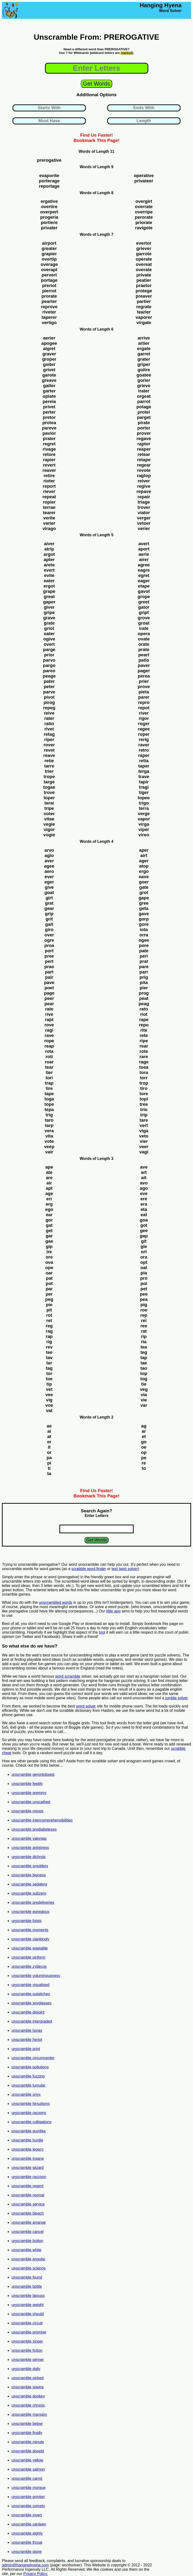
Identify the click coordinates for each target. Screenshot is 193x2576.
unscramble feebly (27, 1784)
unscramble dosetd (28, 2451)
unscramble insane (28, 2158)
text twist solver (125, 1569)
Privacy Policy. (35, 2574)
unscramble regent (28, 2186)
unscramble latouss (28, 2296)
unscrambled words (55, 1602)
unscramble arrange (29, 2222)
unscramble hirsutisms (31, 2104)
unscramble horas (27, 2030)
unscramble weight (28, 2305)
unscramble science (28, 2268)
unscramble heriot (27, 2040)
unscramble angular (28, 2259)
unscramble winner (28, 2360)
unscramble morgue (28, 2488)
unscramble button (27, 2241)
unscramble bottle (27, 2286)
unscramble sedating (29, 1884)
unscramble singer (27, 2341)
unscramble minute (28, 2442)
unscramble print (26, 2049)
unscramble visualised (30, 1985)
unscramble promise (29, 2332)
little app (113, 1611)
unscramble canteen (29, 2524)
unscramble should (28, 2314)
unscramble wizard (28, 2168)
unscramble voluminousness (36, 1976)
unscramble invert (27, 2515)
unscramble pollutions (30, 2067)
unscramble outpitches (31, 1994)
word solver (86, 1706)
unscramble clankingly (30, 1939)
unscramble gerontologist (33, 1774)
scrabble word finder (88, 1569)
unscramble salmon (28, 2469)
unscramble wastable (30, 1948)
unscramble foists (27, 1921)
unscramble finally (27, 2433)
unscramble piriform (28, 1957)
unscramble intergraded (32, 2021)
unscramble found (27, 2277)
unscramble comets (28, 2506)
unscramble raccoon (29, 2177)
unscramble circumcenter (33, 2058)
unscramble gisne (27, 2552)
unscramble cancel (28, 2232)
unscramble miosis (27, 1811)
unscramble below (27, 2424)
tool (102, 1632)
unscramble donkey (28, 2396)
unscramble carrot (27, 2478)
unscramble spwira (28, 2387)
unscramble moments (30, 1930)
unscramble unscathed (31, 1802)
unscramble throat (27, 2542)
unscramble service (28, 2204)
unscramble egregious (30, 1912)
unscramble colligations (31, 2122)
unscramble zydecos (29, 1966)
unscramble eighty (27, 2533)
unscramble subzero (29, 1893)
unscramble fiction (27, 2350)
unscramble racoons (29, 2113)
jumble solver (176, 1698)
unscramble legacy (28, 2149)
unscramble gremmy (29, 1793)
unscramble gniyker (28, 2497)
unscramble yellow (27, 2460)
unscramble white (27, 2250)
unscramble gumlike (29, 2131)
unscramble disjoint (28, 2012)
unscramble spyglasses (31, 2003)
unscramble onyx (26, 2094)
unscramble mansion (29, 2414)
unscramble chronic (28, 2405)
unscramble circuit (27, 2323)
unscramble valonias (29, 1838)
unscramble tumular (28, 2085)
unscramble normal (28, 2195)
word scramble (67, 1676)
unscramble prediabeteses (34, 1829)
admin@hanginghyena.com (25, 2565)
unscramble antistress (30, 1848)
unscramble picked (28, 2378)
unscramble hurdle (27, 2140)
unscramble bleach (28, 2213)
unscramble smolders (30, 1866)
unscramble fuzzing (28, 2076)
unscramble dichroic (29, 1857)
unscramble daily (26, 2369)
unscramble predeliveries (33, 1902)
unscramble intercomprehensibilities (42, 1820)
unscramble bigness (29, 1875)
